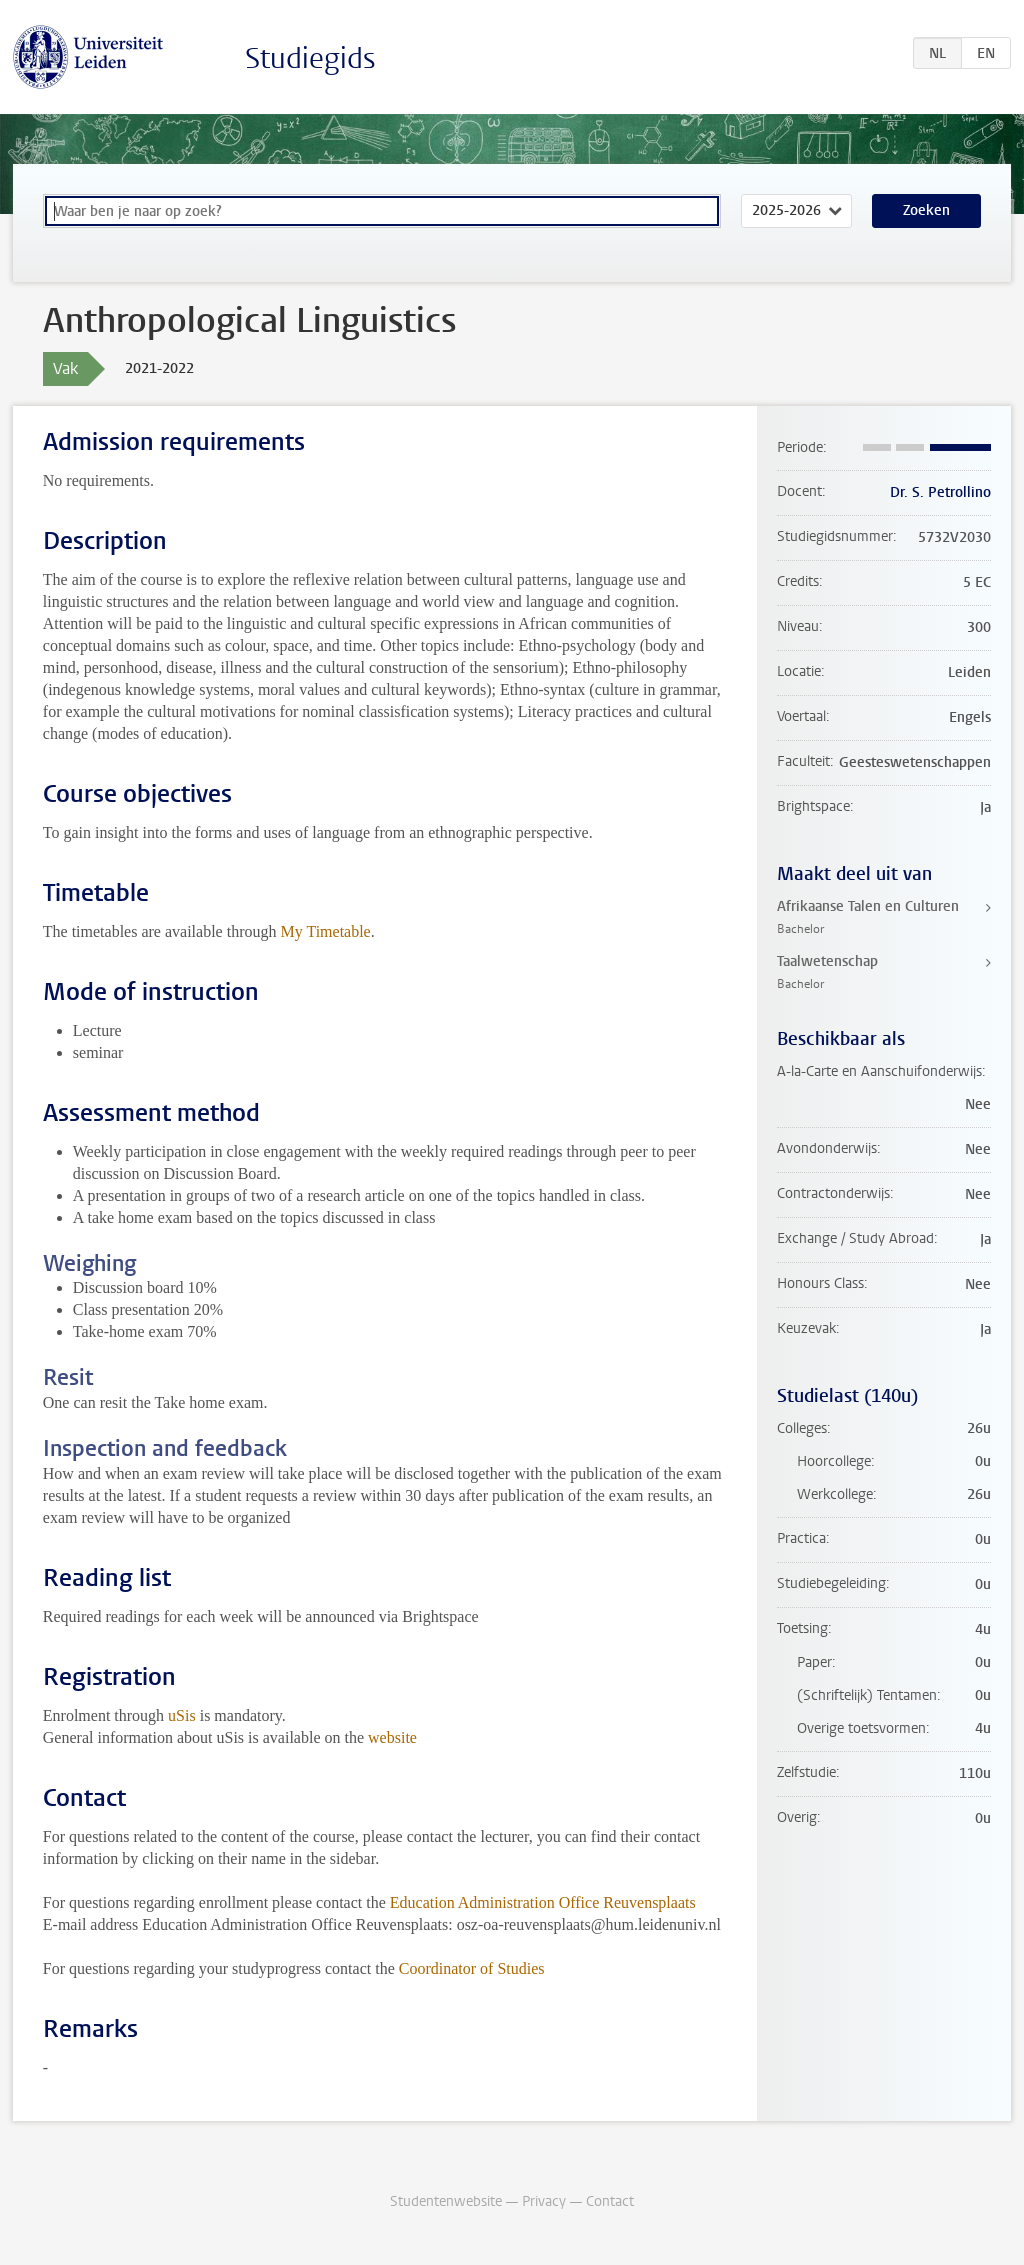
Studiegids (310, 58)
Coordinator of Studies (472, 1968)
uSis (182, 1715)
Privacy (544, 2201)
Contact (610, 2201)
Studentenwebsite (446, 2201)
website (392, 1737)
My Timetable (325, 931)
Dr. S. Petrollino (940, 492)
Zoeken (926, 210)
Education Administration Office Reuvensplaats (543, 1902)
